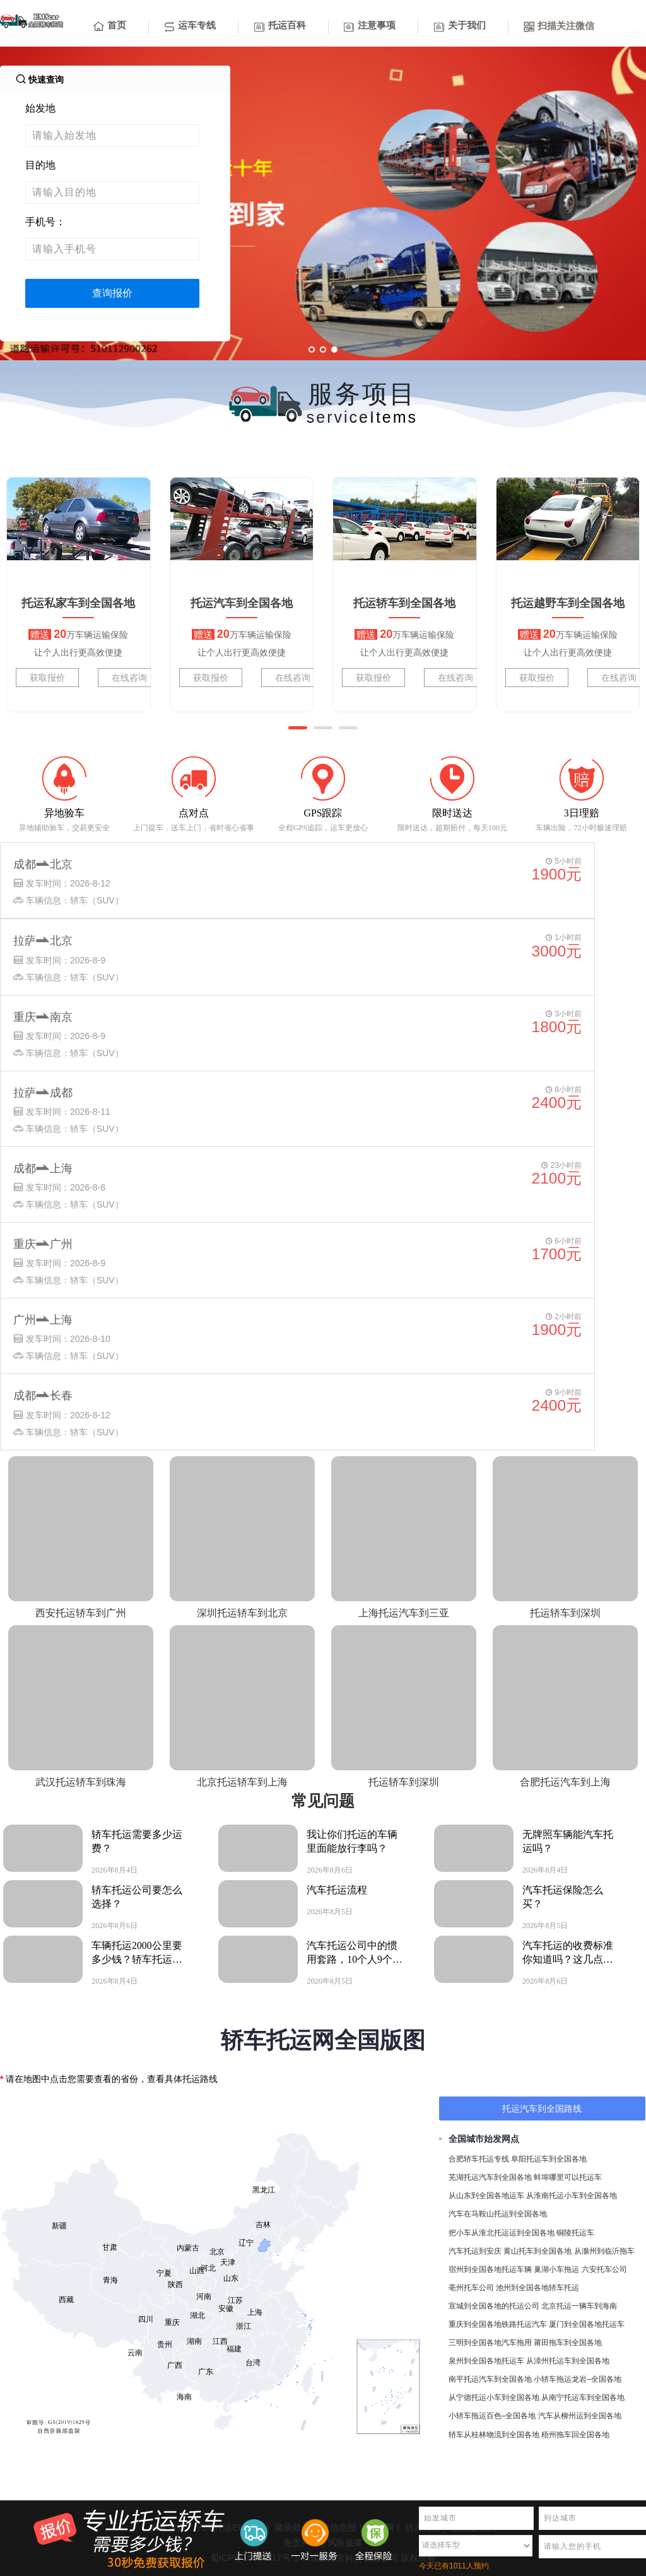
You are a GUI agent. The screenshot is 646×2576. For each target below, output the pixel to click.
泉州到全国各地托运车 (486, 2360)
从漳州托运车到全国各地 (567, 2360)
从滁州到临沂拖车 (604, 2251)
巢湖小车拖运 (556, 2269)
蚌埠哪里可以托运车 (568, 2177)
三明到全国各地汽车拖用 (490, 2342)
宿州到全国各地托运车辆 (490, 2269)
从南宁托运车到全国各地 (583, 2397)
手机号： (45, 221)
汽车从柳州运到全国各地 (579, 2415)
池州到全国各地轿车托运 (537, 2287)
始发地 (40, 108)
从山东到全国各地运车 (486, 2195)
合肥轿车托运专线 (479, 2159)
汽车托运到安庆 (475, 2251)
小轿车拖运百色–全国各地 (492, 2415)
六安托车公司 (604, 2269)
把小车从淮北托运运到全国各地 (502, 2232)
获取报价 (47, 678)
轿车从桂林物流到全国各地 (494, 2434)
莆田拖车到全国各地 (568, 2342)
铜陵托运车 (575, 2232)
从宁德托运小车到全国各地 (494, 2397)
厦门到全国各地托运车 (587, 2324)
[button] (297, 727)
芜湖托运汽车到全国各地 (490, 2177)
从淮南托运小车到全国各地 (571, 2195)
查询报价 (112, 293)
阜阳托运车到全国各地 (549, 2159)
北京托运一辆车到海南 (579, 2306)
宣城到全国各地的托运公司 (494, 2306)
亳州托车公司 (471, 2287)
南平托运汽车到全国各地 (490, 2379)
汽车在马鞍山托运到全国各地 (498, 2213)
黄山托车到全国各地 (537, 2251)
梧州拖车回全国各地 (575, 2434)
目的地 (40, 165)
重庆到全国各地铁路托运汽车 (498, 2324)
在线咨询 (129, 678)
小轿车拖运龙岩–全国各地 (577, 2379)
